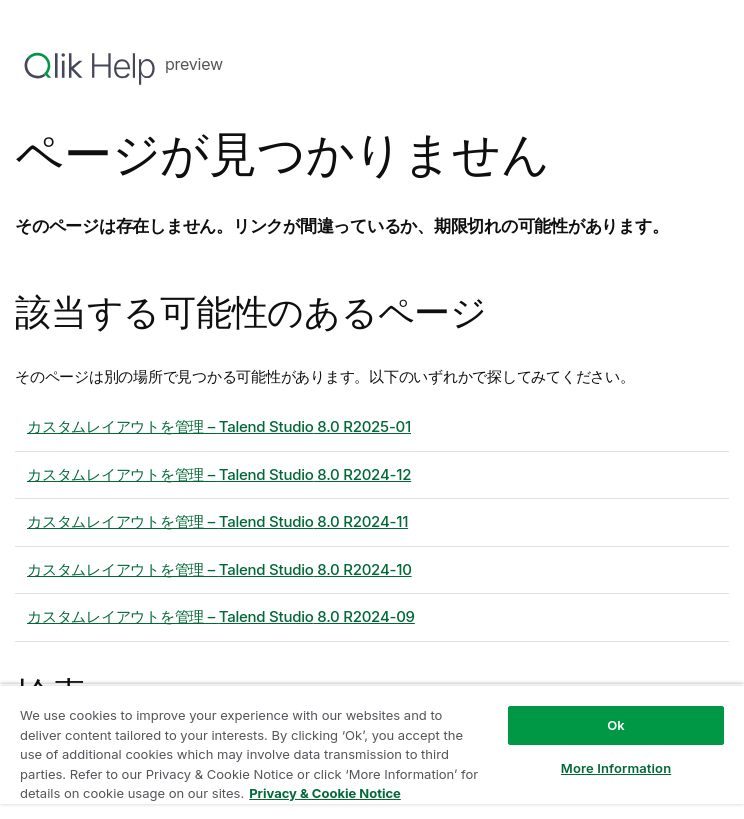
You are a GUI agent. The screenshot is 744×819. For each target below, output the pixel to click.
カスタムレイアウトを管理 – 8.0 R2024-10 (219, 569)
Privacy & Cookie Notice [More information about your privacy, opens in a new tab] (325, 793)
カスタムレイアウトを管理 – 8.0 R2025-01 (219, 426)
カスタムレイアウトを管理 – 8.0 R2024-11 (217, 521)
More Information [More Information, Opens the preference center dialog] (616, 768)
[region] (372, 751)
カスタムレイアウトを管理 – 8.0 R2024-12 (219, 474)
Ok (616, 725)
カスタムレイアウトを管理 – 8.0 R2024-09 (221, 616)
